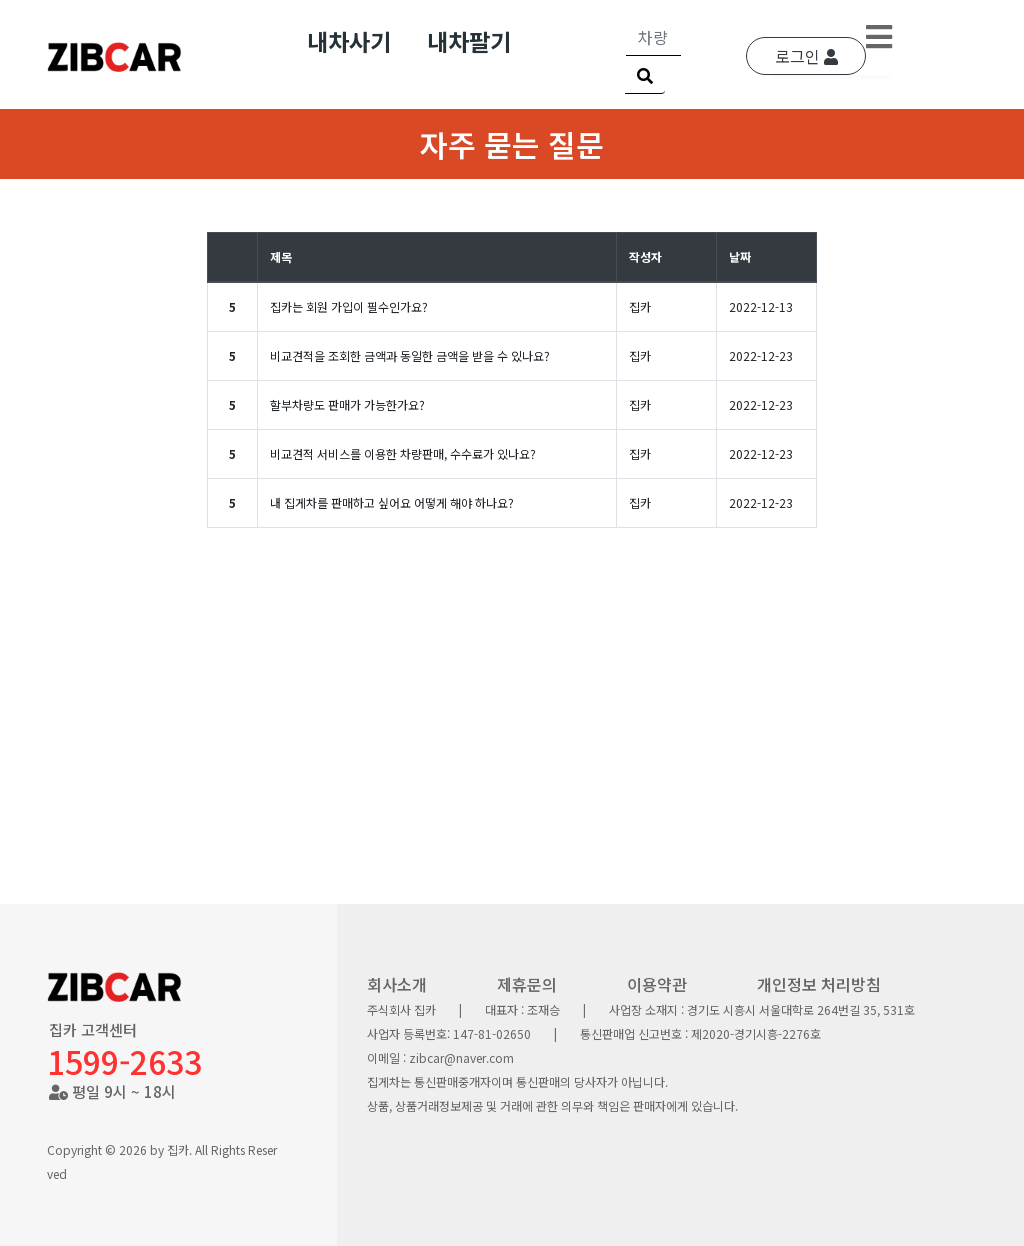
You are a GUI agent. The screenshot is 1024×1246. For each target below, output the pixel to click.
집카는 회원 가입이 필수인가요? (349, 306)
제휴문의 (527, 984)
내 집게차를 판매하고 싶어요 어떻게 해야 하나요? (392, 502)
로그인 (806, 56)
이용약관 (657, 984)
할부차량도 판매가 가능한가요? (347, 404)
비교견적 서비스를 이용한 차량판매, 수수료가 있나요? (403, 453)
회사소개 (397, 984)
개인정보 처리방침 (819, 984)
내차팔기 (469, 41)
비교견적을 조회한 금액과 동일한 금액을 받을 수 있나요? (410, 355)
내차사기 (349, 41)
